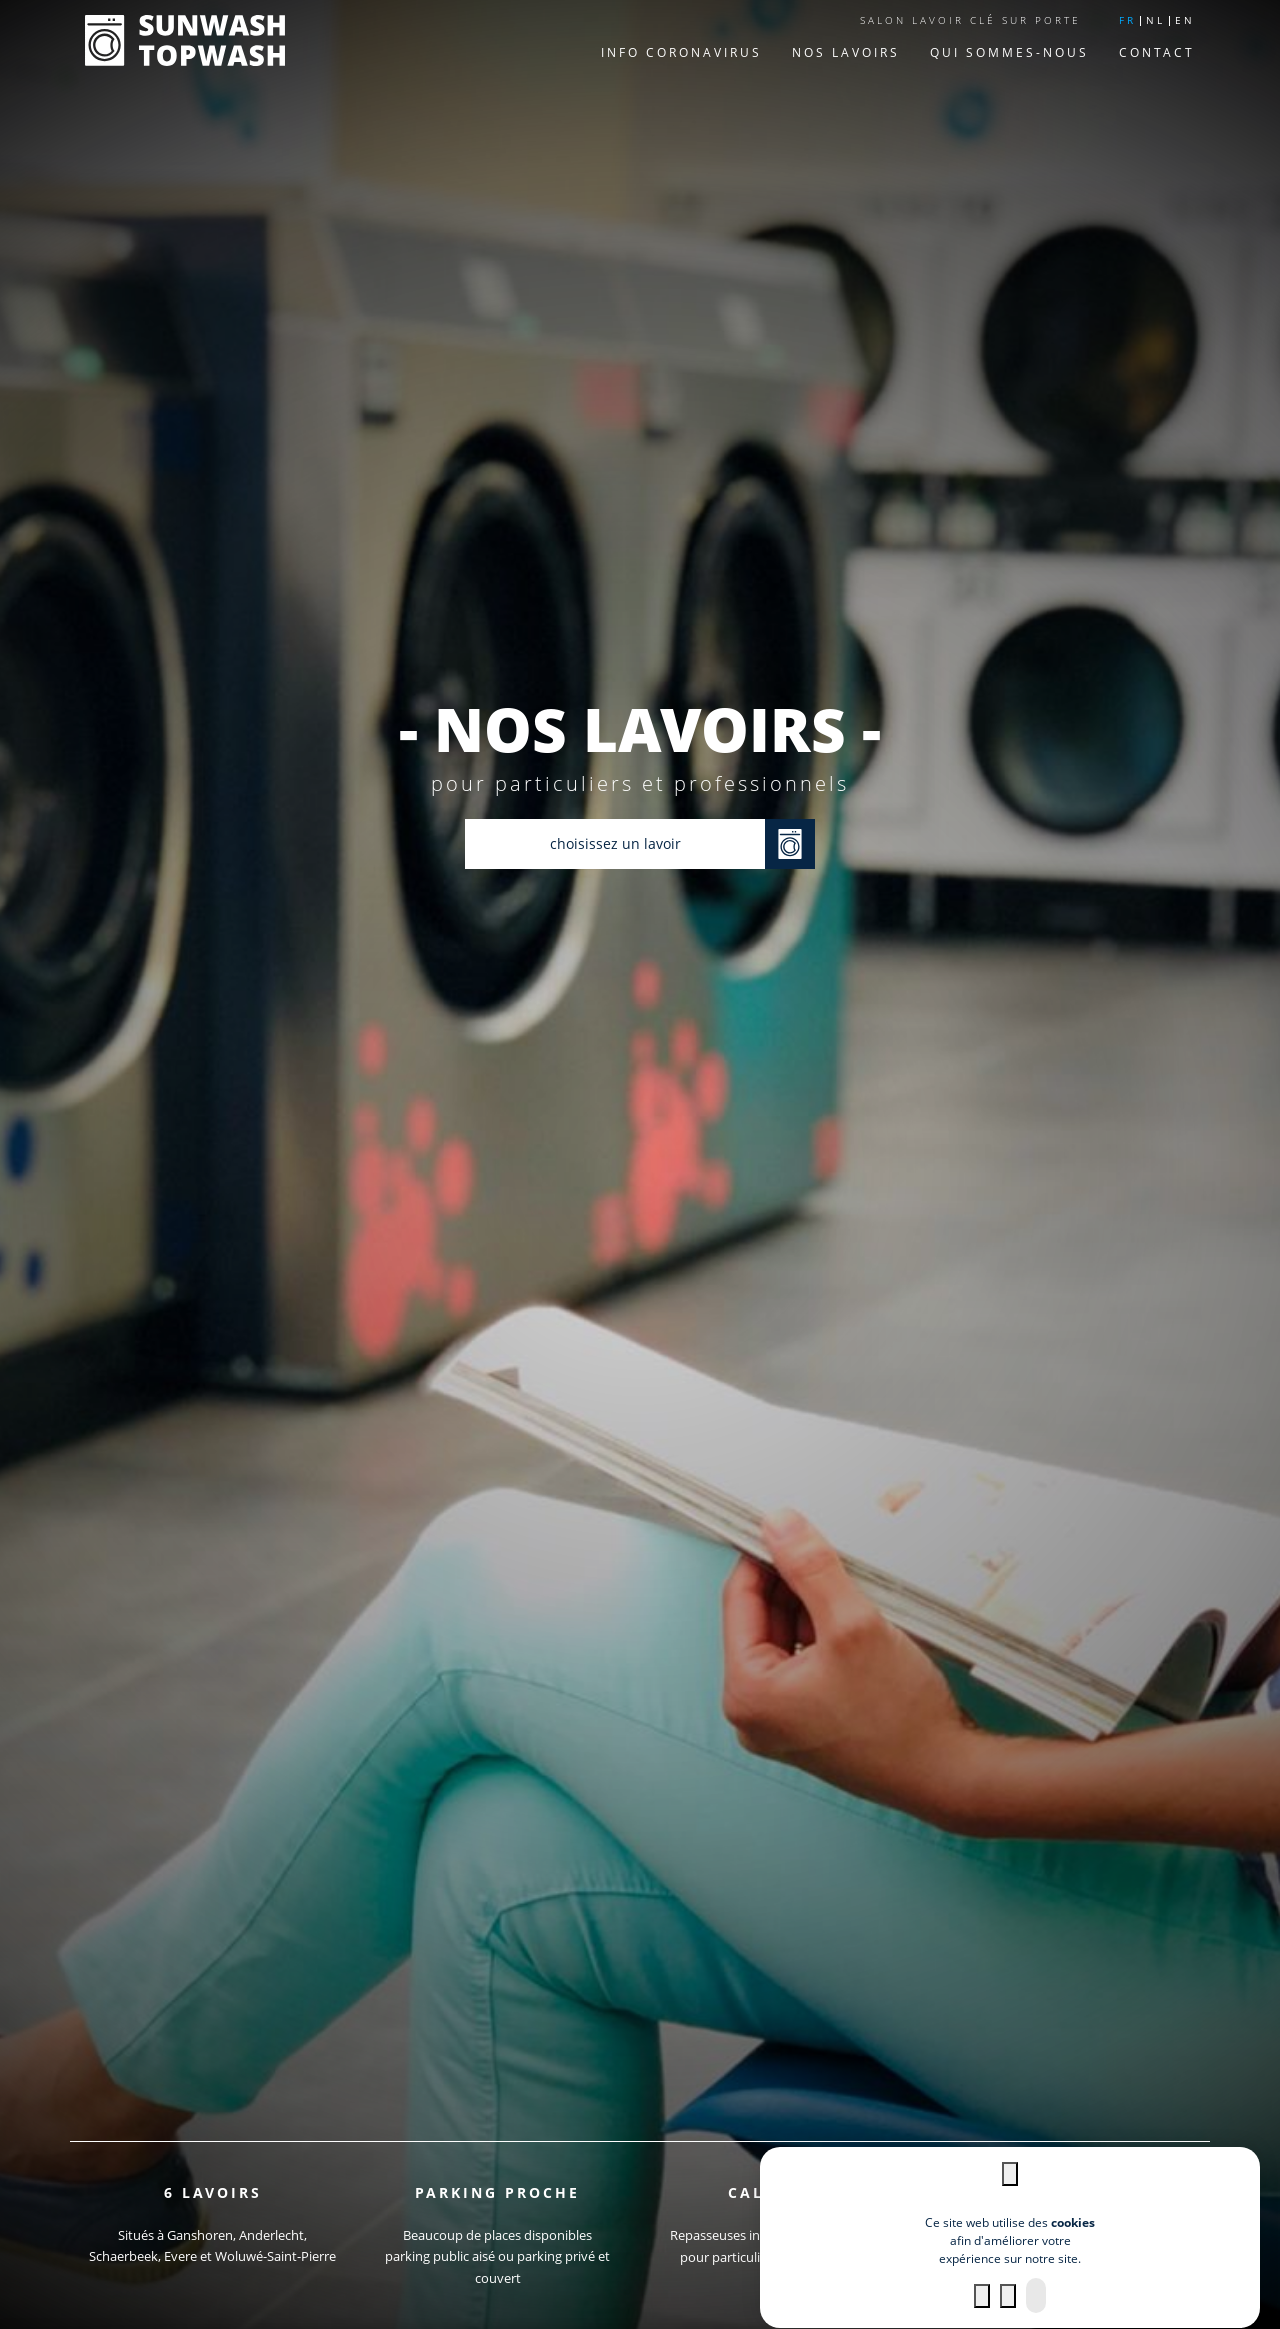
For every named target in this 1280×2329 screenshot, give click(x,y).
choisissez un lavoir (615, 843)
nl (1155, 20)
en (1185, 20)
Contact (1157, 52)
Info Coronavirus (681, 52)
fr (1127, 20)
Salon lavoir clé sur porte (970, 20)
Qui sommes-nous (1009, 52)
